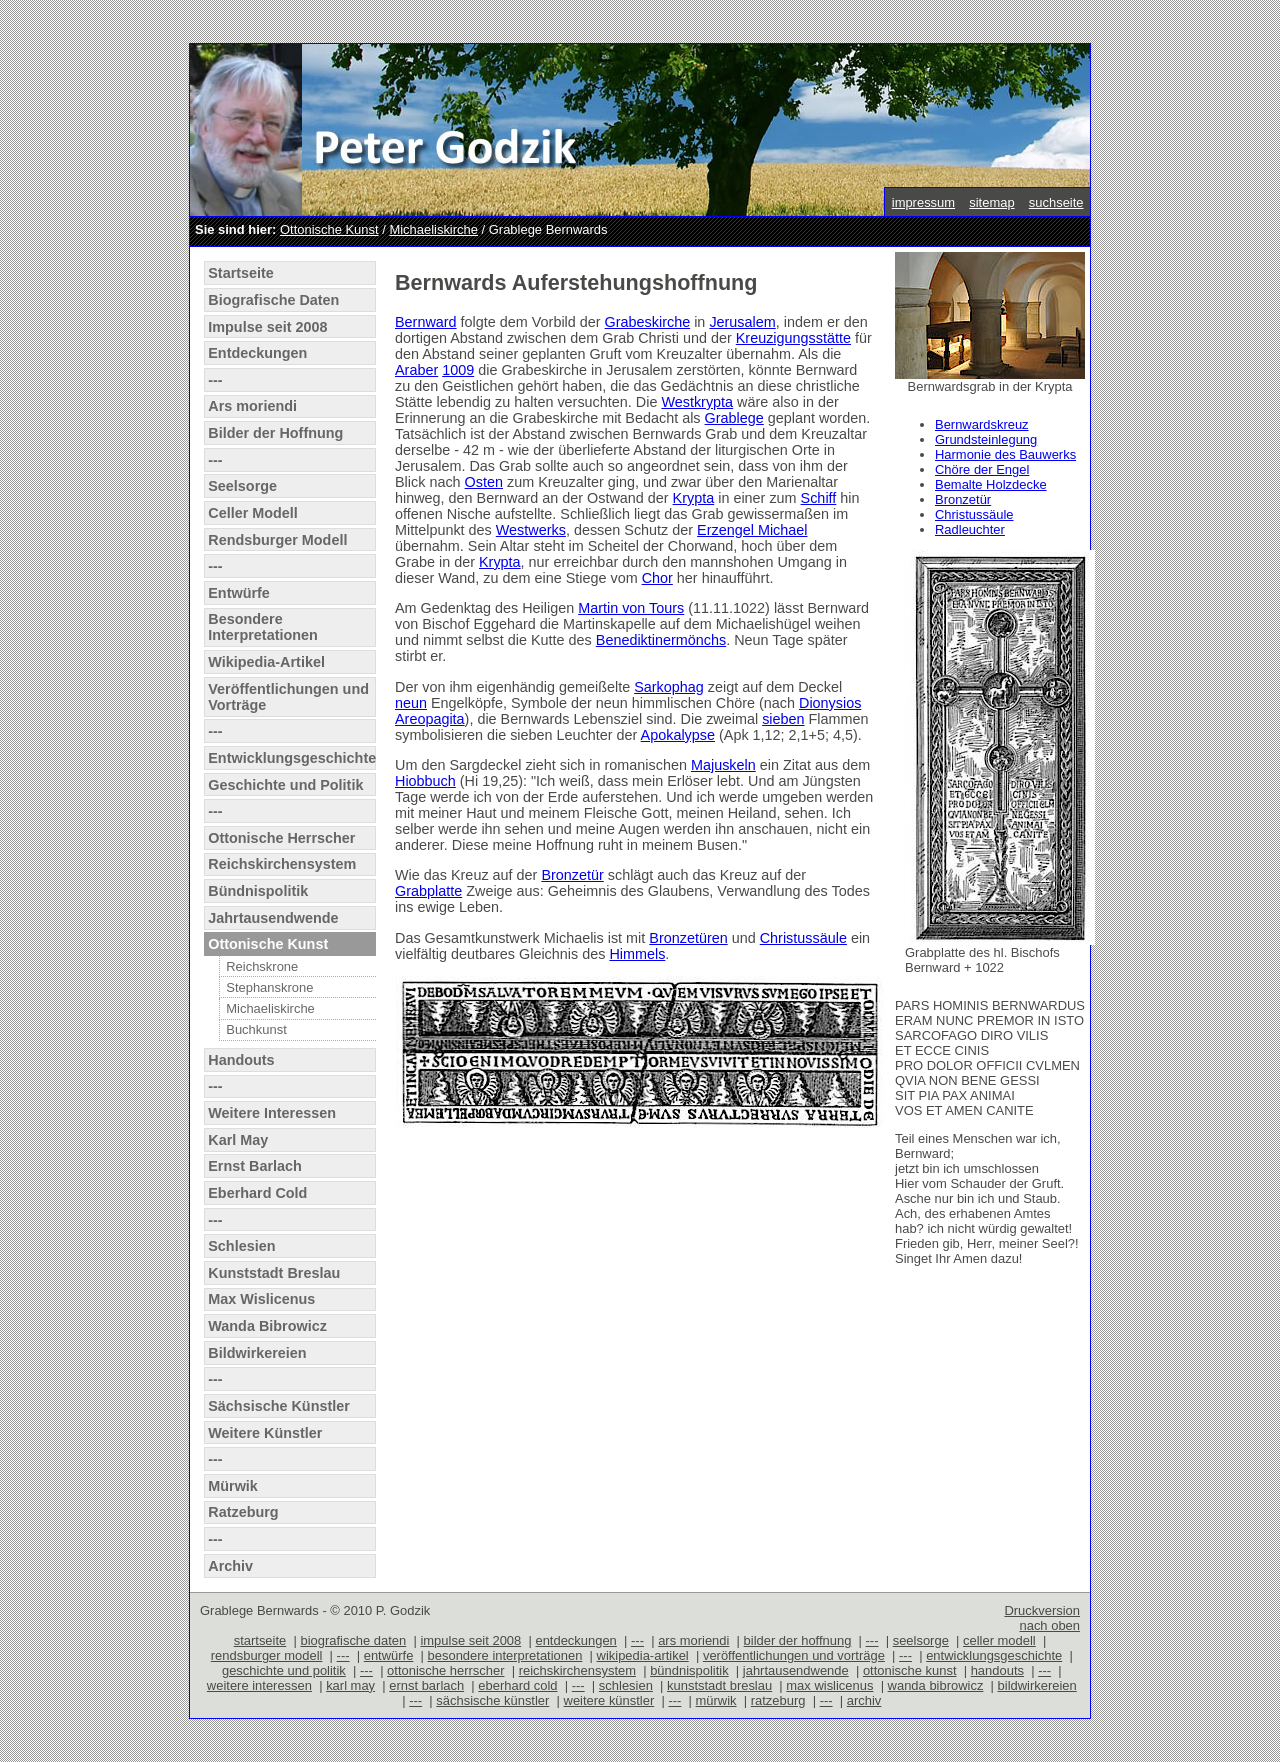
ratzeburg (778, 1700)
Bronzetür (963, 499)
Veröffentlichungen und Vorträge (288, 697)
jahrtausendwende (796, 1670)
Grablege (734, 418)
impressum (923, 202)
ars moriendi (693, 1640)
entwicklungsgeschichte (994, 1655)
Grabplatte (428, 891)
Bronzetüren (688, 938)
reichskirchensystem (577, 1670)
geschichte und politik (284, 1670)
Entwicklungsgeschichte (291, 758)
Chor (657, 578)
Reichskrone (262, 966)
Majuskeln (723, 765)
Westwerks (531, 530)
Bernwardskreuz (982, 424)
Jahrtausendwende (273, 918)
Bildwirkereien (257, 1353)
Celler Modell (253, 513)
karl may (350, 1685)
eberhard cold (517, 1685)
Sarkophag (669, 687)
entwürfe (389, 1655)
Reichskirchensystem (282, 864)
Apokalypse (678, 735)
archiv (864, 1700)
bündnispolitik (689, 1670)
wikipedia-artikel (643, 1655)
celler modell (999, 1640)
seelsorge (921, 1640)
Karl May (238, 1140)
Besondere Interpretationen (263, 627)
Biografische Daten (273, 300)
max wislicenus (829, 1685)
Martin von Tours (631, 608)
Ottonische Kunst (329, 229)
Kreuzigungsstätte (793, 338)
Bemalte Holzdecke (991, 484)
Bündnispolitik (258, 891)
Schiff (819, 498)
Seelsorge (242, 486)
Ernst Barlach (255, 1166)
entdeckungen (575, 1640)
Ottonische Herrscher (281, 838)
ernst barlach (426, 1685)
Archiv (230, 1566)
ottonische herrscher (445, 1670)
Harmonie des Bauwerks (1005, 454)
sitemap (991, 202)
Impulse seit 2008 (267, 327)
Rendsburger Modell (277, 540)
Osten (484, 482)
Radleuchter (970, 529)
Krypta (694, 498)
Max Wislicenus (261, 1299)
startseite (260, 1640)
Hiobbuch (425, 781)
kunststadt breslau (719, 1685)
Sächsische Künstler (279, 1406)
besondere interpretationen (505, 1655)
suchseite (1056, 202)
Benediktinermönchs (661, 640)
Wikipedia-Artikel (266, 662)
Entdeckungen (257, 353)
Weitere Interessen (272, 1113)
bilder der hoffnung (798, 1640)
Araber (416, 370)
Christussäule (974, 514)
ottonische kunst (910, 1670)
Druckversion (1042, 1610)
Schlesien (241, 1246)
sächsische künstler (492, 1700)
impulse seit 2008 (470, 1640)
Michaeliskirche (433, 229)
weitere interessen (259, 1685)
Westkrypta (697, 402)
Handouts (241, 1060)
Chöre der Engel (982, 469)
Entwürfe (239, 593)
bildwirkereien (1037, 1685)
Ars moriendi (252, 406)
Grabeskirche (648, 322)
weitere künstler (609, 1700)
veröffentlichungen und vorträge (794, 1655)
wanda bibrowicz (936, 1685)
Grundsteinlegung (986, 439)
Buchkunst (256, 1029)
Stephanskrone (269, 987)
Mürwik (233, 1486)
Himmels (637, 954)
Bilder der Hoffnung (275, 433)
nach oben (1049, 1625)
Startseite (241, 273)
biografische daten (353, 1640)
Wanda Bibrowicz (267, 1326)
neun (411, 703)
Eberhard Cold (257, 1193)
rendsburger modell (267, 1655)
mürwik (716, 1700)
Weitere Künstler (265, 1433)
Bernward (426, 322)
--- (215, 380)
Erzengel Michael (752, 530)
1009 (458, 370)
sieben (783, 719)
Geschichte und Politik (285, 785)
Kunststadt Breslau (274, 1273)
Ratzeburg (243, 1512)
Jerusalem (742, 322)
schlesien (626, 1685)
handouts (997, 1670)
